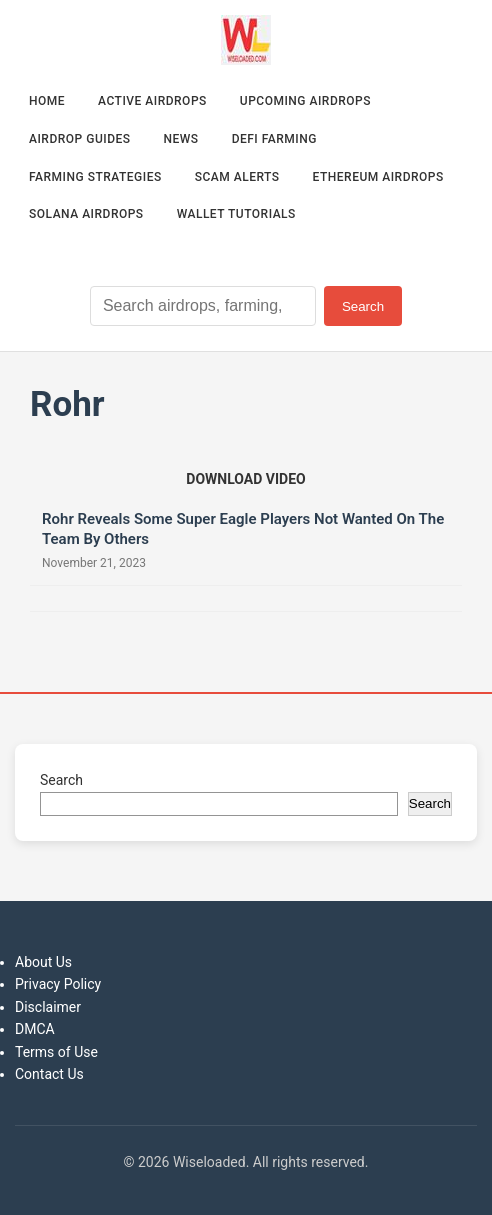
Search (363, 306)
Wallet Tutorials (236, 214)
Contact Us (49, 1074)
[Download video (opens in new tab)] (245, 479)
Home (47, 101)
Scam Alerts (237, 177)
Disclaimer (48, 1007)
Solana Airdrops (86, 214)
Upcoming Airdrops (305, 101)
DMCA (35, 1029)
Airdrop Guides (80, 139)
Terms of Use (56, 1052)
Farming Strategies (95, 177)
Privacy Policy (58, 984)
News (181, 139)
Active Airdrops (152, 101)
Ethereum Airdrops (378, 177)
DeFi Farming (274, 139)
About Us (43, 962)
